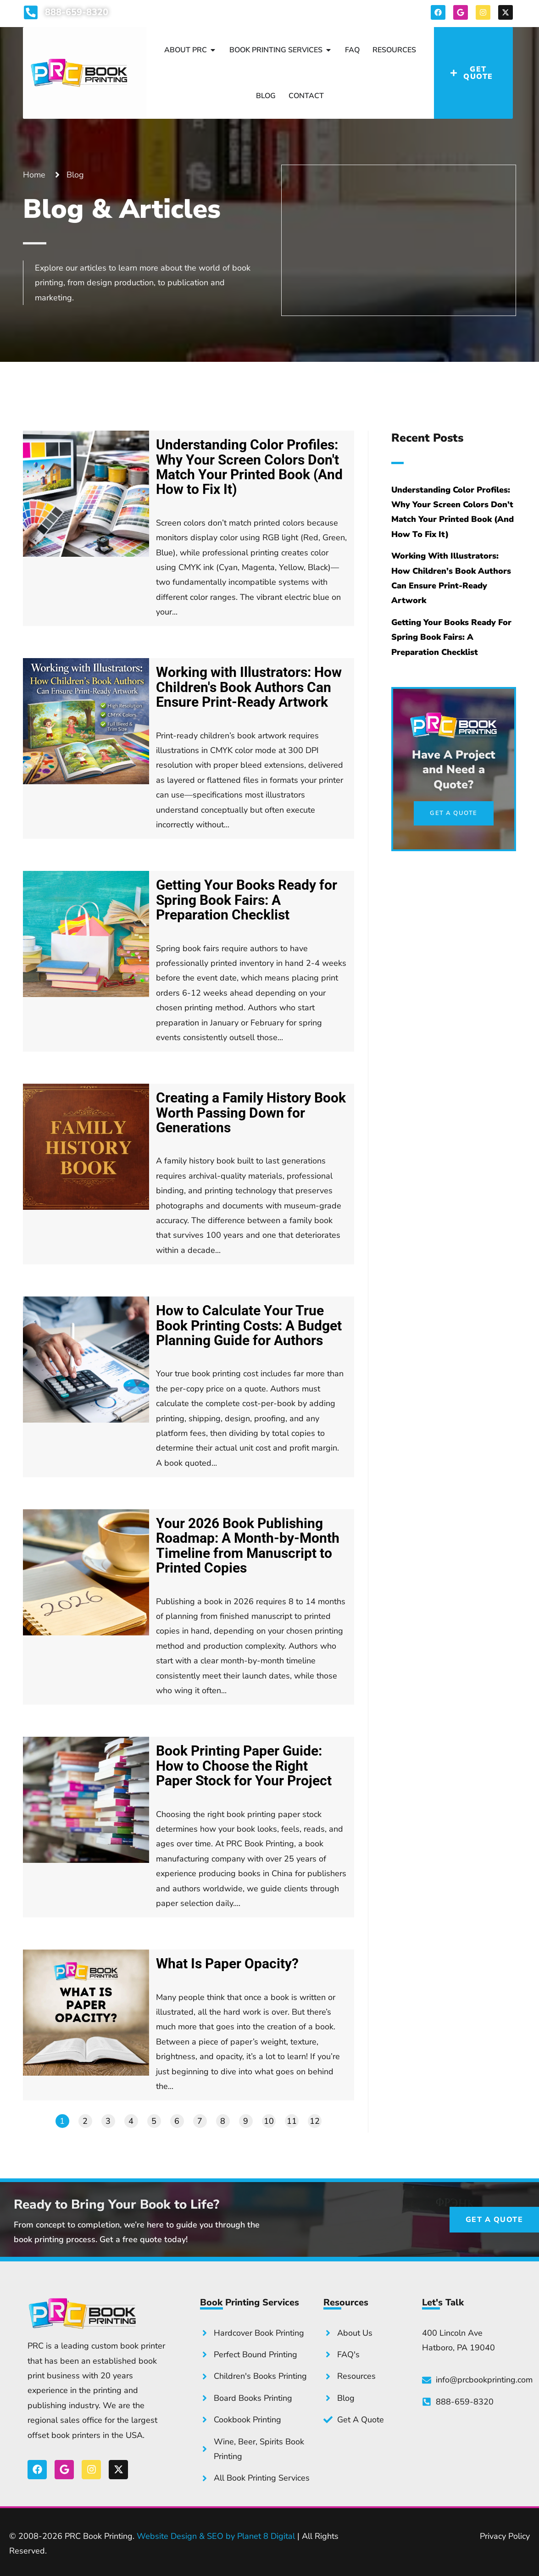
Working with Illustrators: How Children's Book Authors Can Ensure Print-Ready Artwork (249, 687)
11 (292, 2121)
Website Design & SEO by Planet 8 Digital (216, 2536)
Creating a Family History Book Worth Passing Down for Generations (251, 1113)
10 (269, 2121)
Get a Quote (406, 267)
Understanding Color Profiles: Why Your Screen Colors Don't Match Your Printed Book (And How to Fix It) (249, 467)
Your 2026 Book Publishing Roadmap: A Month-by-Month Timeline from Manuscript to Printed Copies (247, 1546)
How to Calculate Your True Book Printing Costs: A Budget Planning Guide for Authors (249, 1325)
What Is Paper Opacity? (227, 1963)
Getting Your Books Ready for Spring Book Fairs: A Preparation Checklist (246, 900)
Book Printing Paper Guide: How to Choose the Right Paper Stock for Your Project (244, 1766)
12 (315, 2121)
